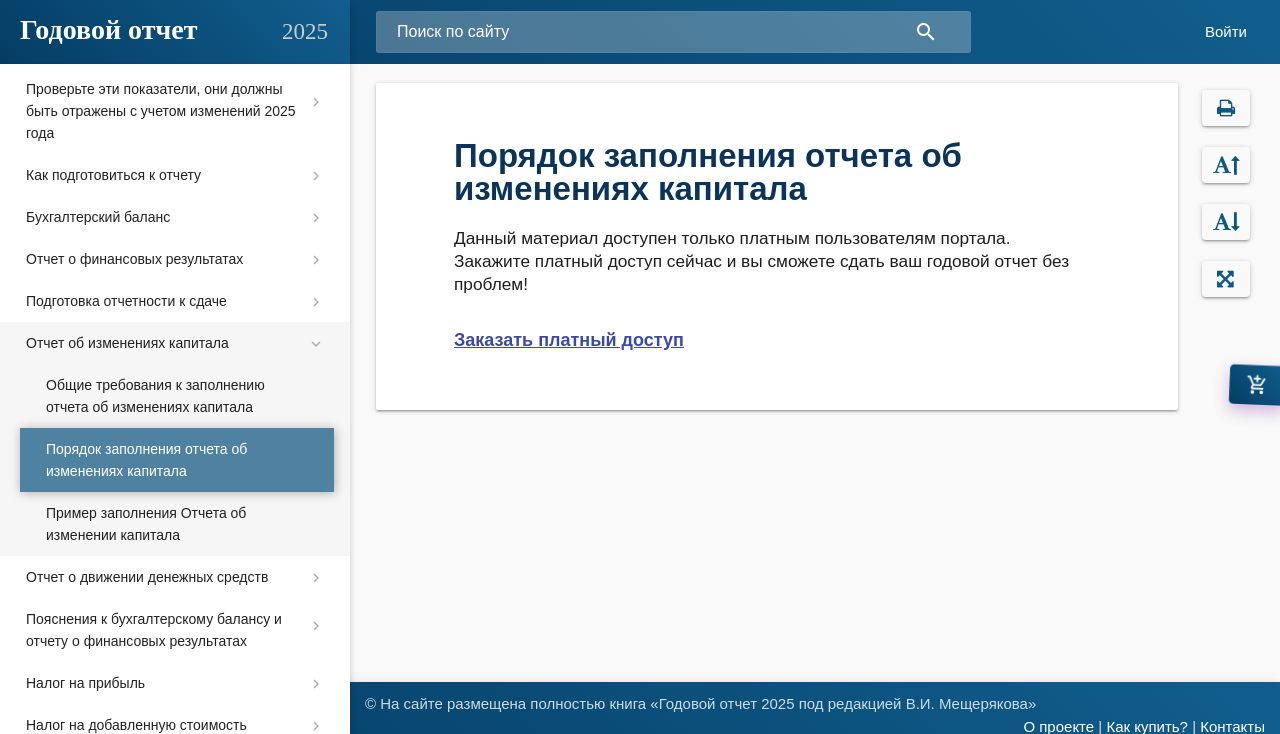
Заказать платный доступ (569, 340)
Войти (1226, 31)
